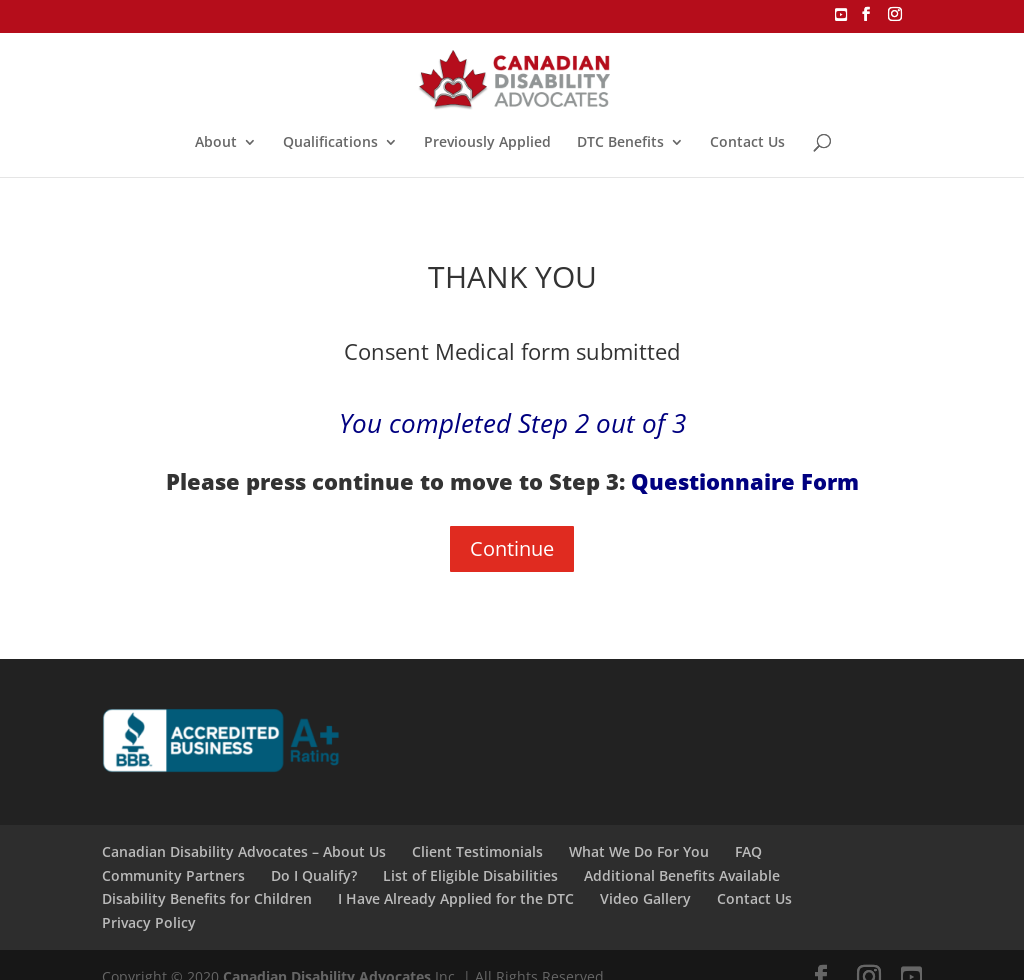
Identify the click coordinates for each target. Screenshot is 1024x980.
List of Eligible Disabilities (470, 875)
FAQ (748, 851)
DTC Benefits (620, 143)
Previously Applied (487, 143)
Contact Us (747, 143)
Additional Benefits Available (682, 875)
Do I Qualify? (314, 875)
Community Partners (173, 875)
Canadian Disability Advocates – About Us (244, 851)
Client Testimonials (477, 851)
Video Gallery (645, 898)
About (216, 143)
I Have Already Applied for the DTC (456, 898)
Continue (512, 548)
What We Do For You (639, 851)
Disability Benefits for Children (207, 898)
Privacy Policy (149, 922)
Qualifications (330, 143)
